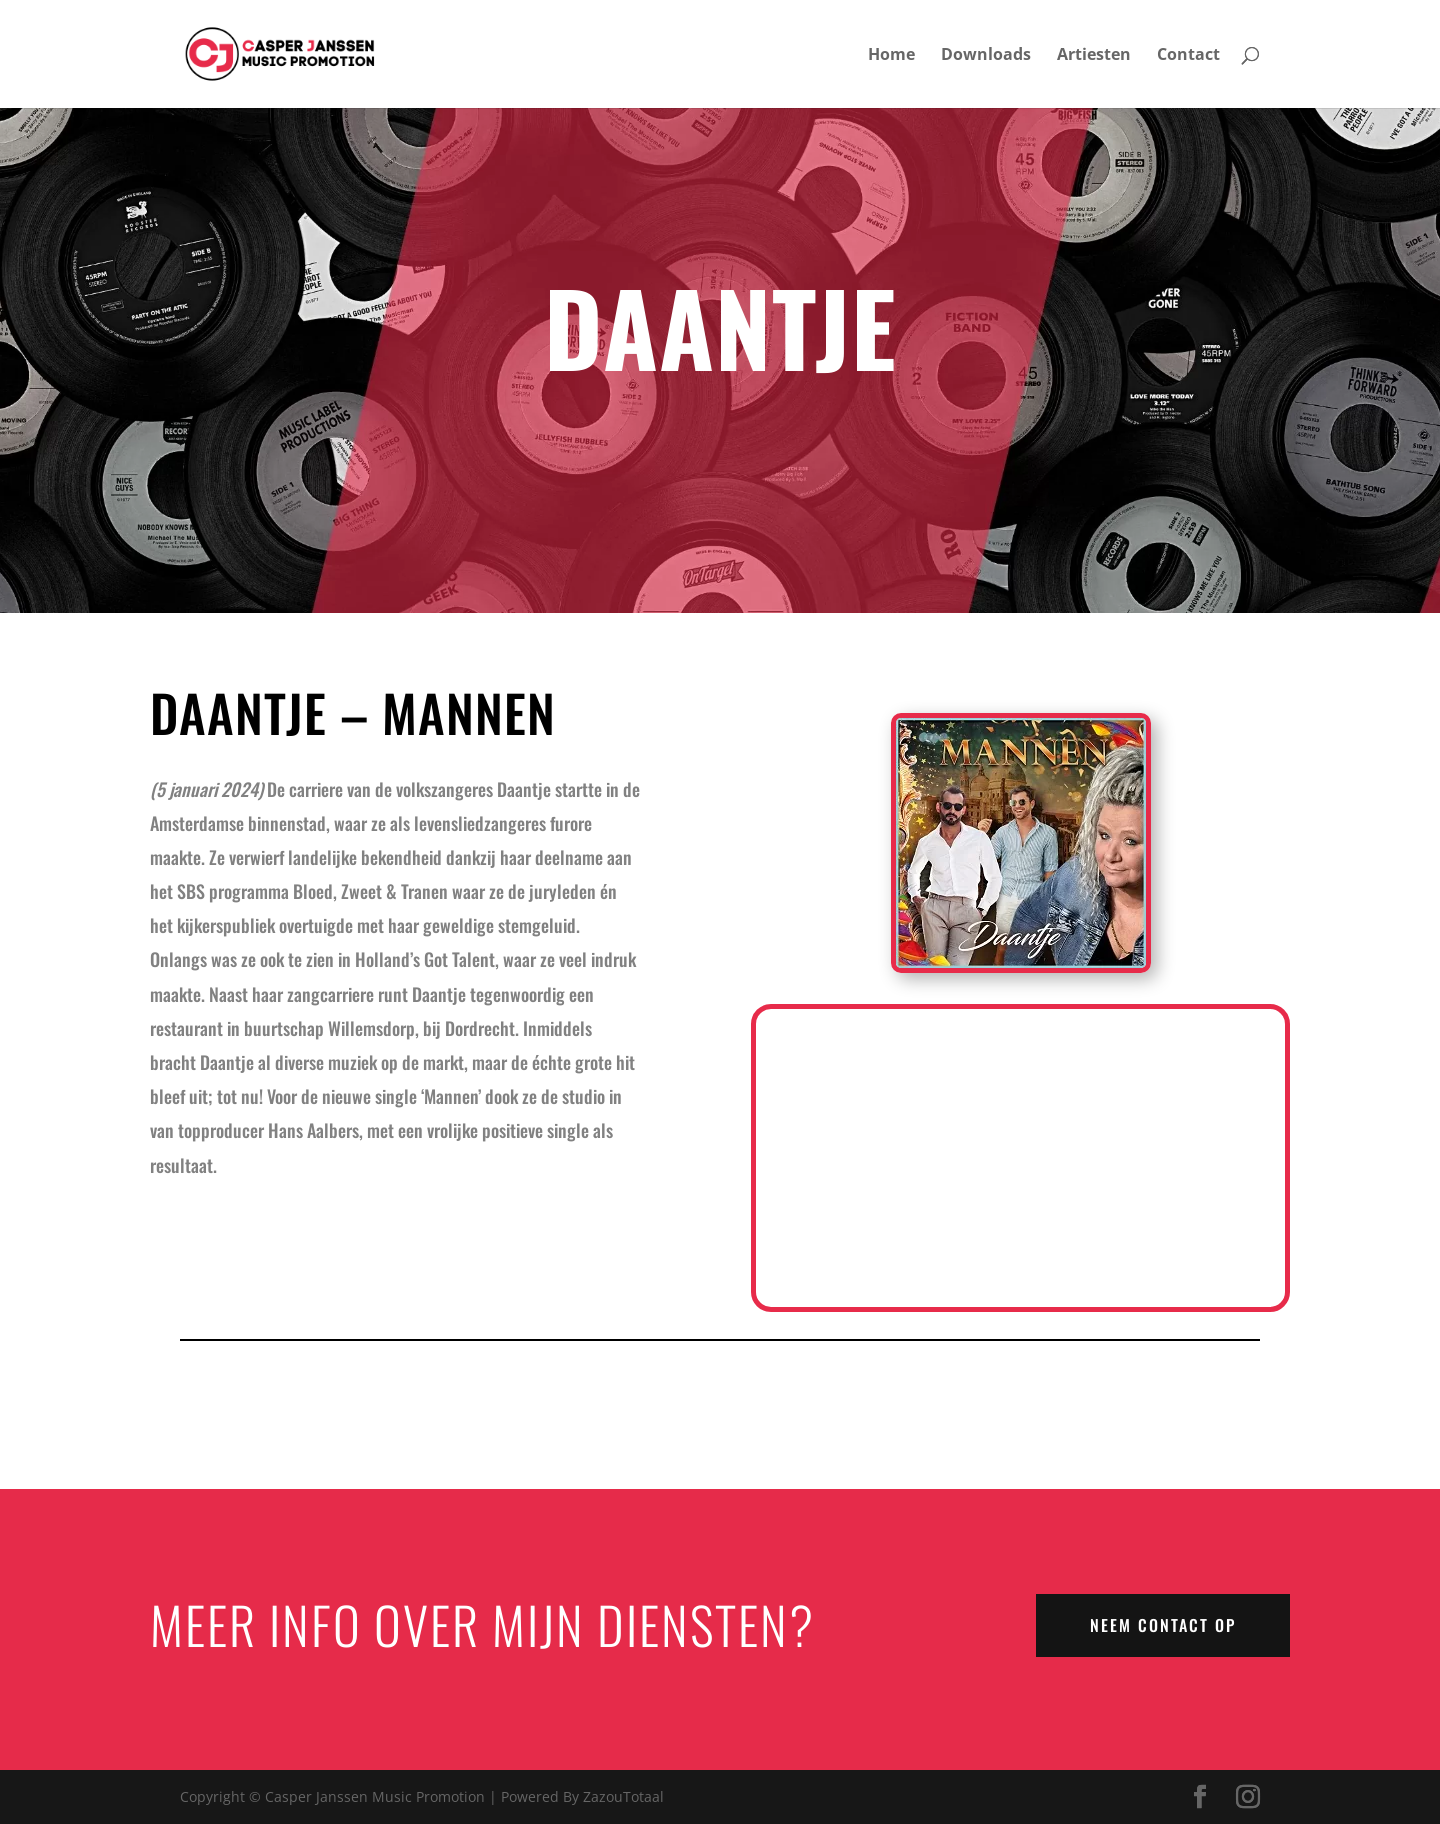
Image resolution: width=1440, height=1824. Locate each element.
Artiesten (1094, 56)
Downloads (986, 56)
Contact (1188, 56)
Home (891, 56)
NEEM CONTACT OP (1163, 1625)
